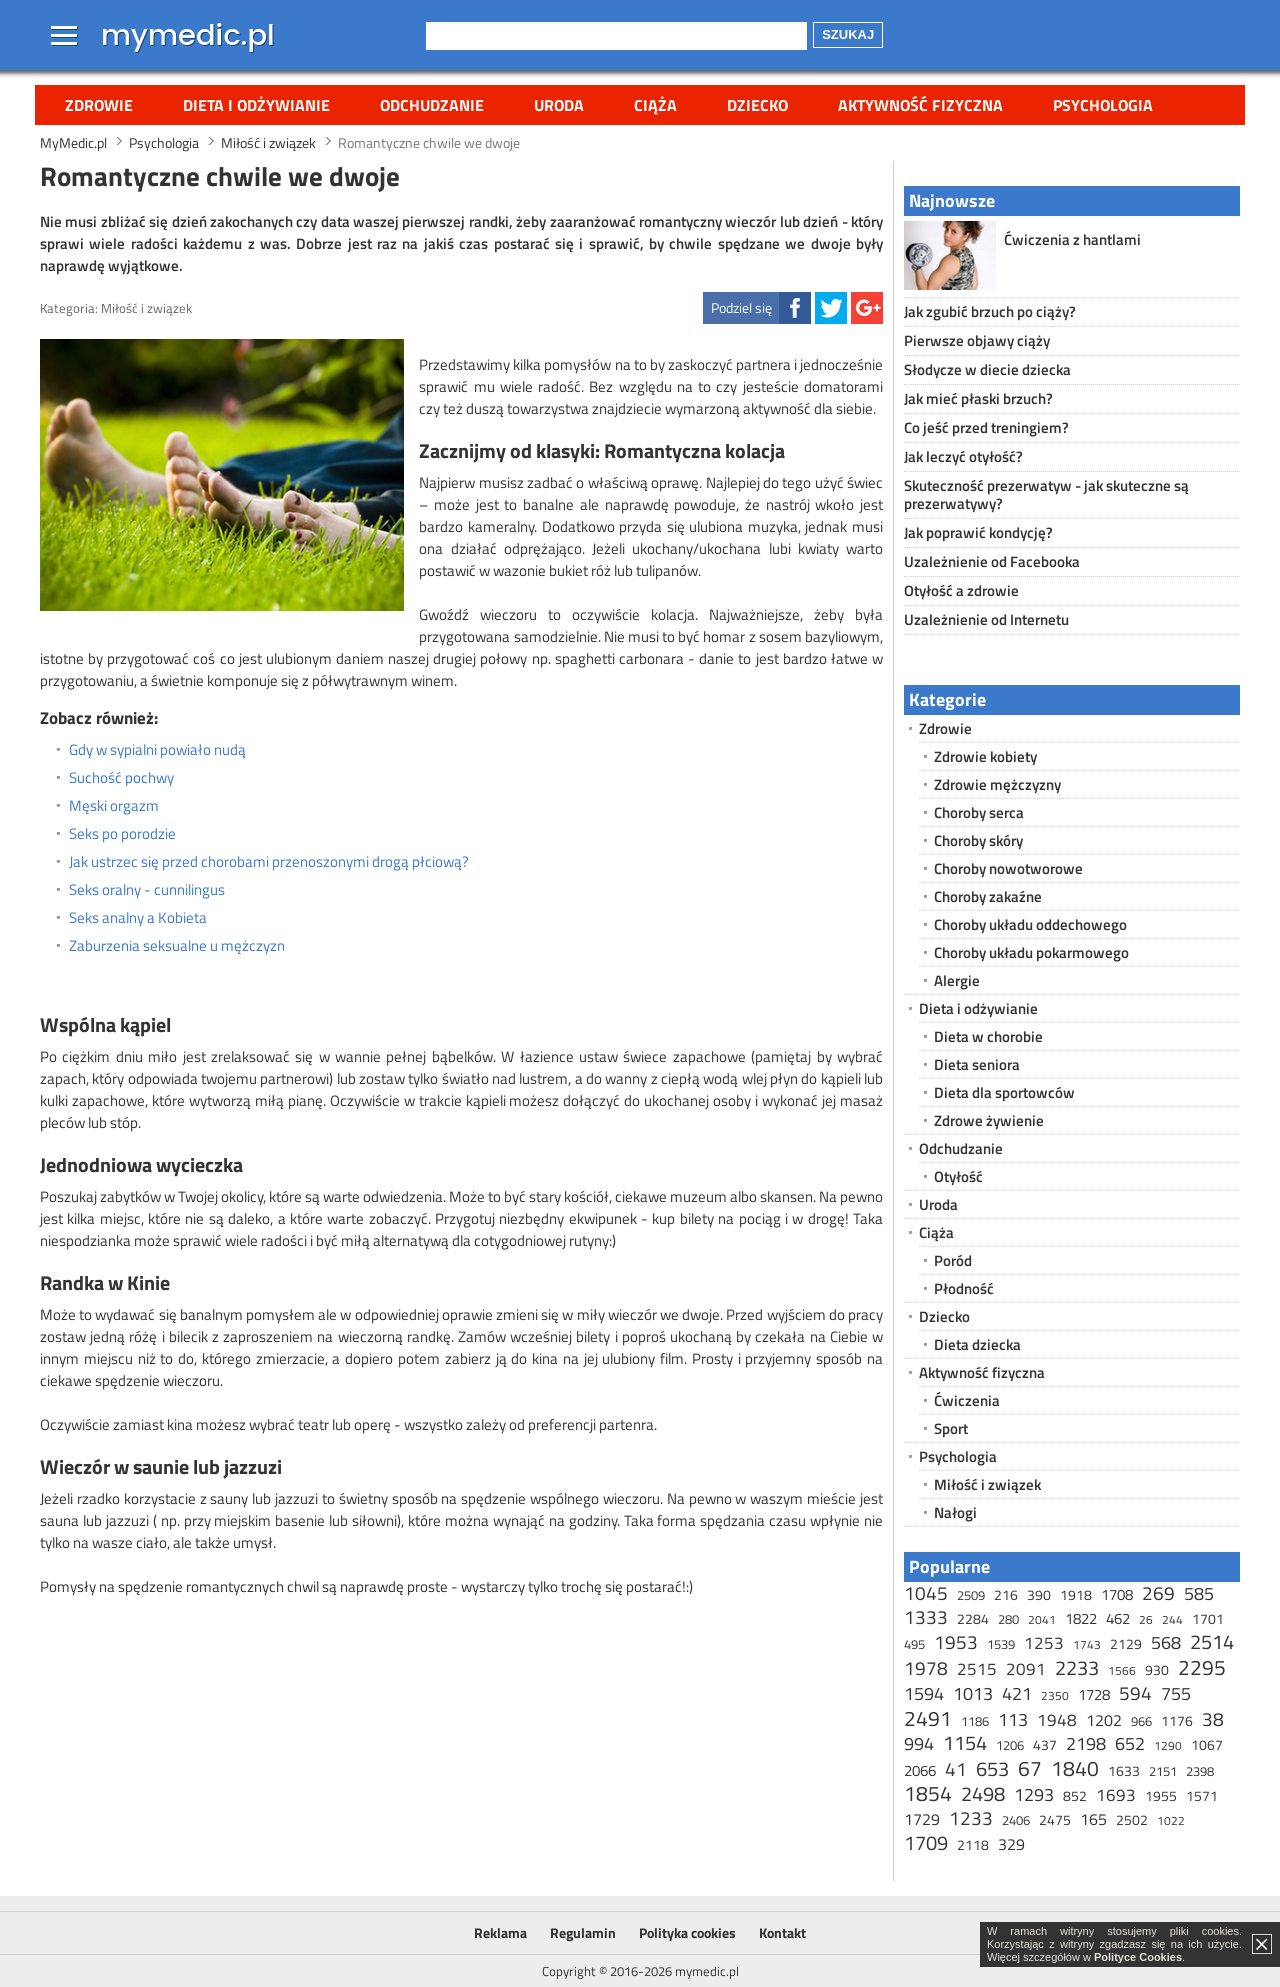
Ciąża (655, 105)
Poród (953, 1260)
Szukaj (848, 34)
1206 (1010, 1745)
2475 (1055, 1819)
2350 (1055, 1695)
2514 (1212, 1641)
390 (1039, 1594)
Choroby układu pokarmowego (1031, 952)
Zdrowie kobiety (985, 756)
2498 (983, 1793)
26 (1146, 1619)
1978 (926, 1667)
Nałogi (955, 1512)
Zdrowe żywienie (989, 1120)
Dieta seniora (977, 1064)
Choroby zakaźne (988, 896)
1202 (1104, 1720)
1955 (1161, 1795)
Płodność (964, 1288)
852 (1075, 1795)
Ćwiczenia (967, 1400)
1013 (973, 1693)
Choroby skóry (978, 840)
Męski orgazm (114, 806)
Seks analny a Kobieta (138, 918)
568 (1166, 1642)
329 (1011, 1844)
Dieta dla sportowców (1004, 1092)
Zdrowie (99, 105)
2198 (1086, 1743)
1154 (965, 1742)
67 (1030, 1768)
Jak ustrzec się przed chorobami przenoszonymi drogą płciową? (269, 862)
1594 (924, 1693)
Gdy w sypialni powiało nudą (157, 750)
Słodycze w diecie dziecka (987, 369)
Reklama (500, 1932)
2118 (973, 1844)
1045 (926, 1592)
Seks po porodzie (122, 834)
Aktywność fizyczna (920, 105)
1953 (956, 1641)
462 (1118, 1618)
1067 (1207, 1744)
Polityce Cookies (1138, 1957)
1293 (1034, 1794)
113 (1013, 1719)
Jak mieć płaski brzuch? (978, 398)
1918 (1076, 1594)
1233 (971, 1817)
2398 (1200, 1771)
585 (1199, 1593)
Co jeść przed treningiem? (986, 427)
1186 (975, 1721)
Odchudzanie (432, 105)
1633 (1124, 1770)
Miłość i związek (146, 308)
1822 (1081, 1618)
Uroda (559, 105)
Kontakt (782, 1932)
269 (1158, 1592)
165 (1093, 1819)
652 (1130, 1743)
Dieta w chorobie (988, 1036)
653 (992, 1768)
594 (1135, 1692)
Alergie (957, 980)
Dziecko (757, 105)
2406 (1016, 1820)
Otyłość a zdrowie (961, 590)
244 (1172, 1619)
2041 (1042, 1619)
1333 (926, 1616)
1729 (922, 1819)
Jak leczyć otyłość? (963, 456)
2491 (928, 1718)
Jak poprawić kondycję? (978, 532)
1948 (1057, 1720)
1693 (1116, 1795)
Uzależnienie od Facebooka (992, 561)
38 (1213, 1718)
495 (914, 1644)
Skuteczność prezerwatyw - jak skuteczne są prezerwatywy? (1046, 494)
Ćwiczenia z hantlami (1072, 239)
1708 (1117, 1594)
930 (1157, 1669)
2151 (1163, 1771)
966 (1141, 1721)
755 (1176, 1693)
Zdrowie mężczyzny (997, 784)
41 (956, 1768)
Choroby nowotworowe (1008, 868)
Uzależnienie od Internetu (986, 619)
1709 (926, 1842)
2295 (1202, 1667)
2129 (1126, 1643)
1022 (1171, 1820)
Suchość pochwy (121, 778)
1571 (1202, 1795)
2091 (1026, 1669)
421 (1017, 1693)
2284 (973, 1618)
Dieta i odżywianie (256, 105)
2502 (1132, 1819)
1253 (1044, 1643)
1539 (1001, 1644)
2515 (977, 1669)
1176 (1177, 1720)
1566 (1122, 1670)
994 (919, 1743)
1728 (1094, 1694)
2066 (920, 1770)
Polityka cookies (687, 1932)
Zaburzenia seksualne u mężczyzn (177, 946)
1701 (1208, 1618)
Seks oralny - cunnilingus (147, 890)
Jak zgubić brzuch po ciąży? (990, 311)
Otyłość (958, 1176)
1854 (928, 1793)
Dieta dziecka (977, 1344)
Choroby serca (979, 812)
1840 (1075, 1768)
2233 (1077, 1667)
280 (1008, 1619)
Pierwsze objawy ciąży (977, 340)
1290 (1168, 1745)
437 (1045, 1744)
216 (1006, 1594)
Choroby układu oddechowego (1030, 924)
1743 (1087, 1644)
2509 (971, 1595)
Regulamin (583, 1932)
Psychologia (1103, 105)
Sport (951, 1428)
